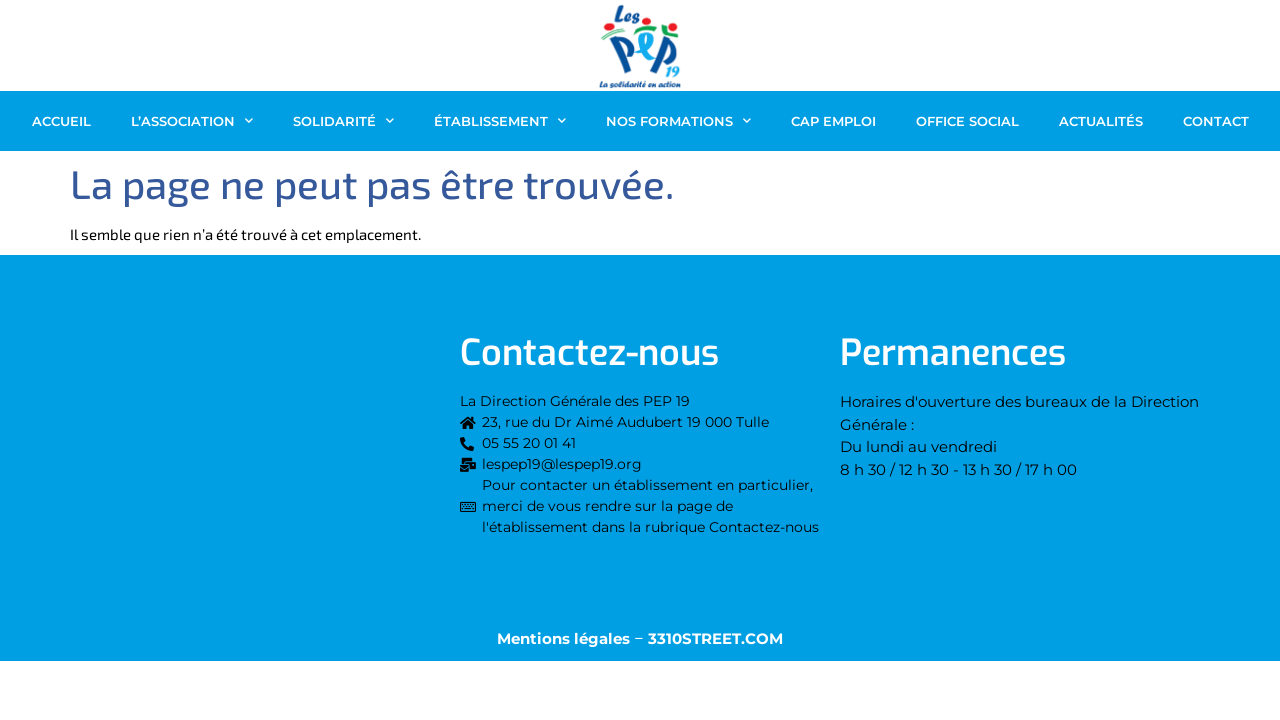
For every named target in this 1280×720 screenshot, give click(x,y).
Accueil (61, 121)
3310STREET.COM (715, 638)
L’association (192, 120)
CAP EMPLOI (833, 121)
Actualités (1101, 121)
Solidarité (343, 120)
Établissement (500, 120)
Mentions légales (563, 638)
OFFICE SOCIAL (967, 121)
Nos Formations (678, 120)
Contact (1216, 121)
